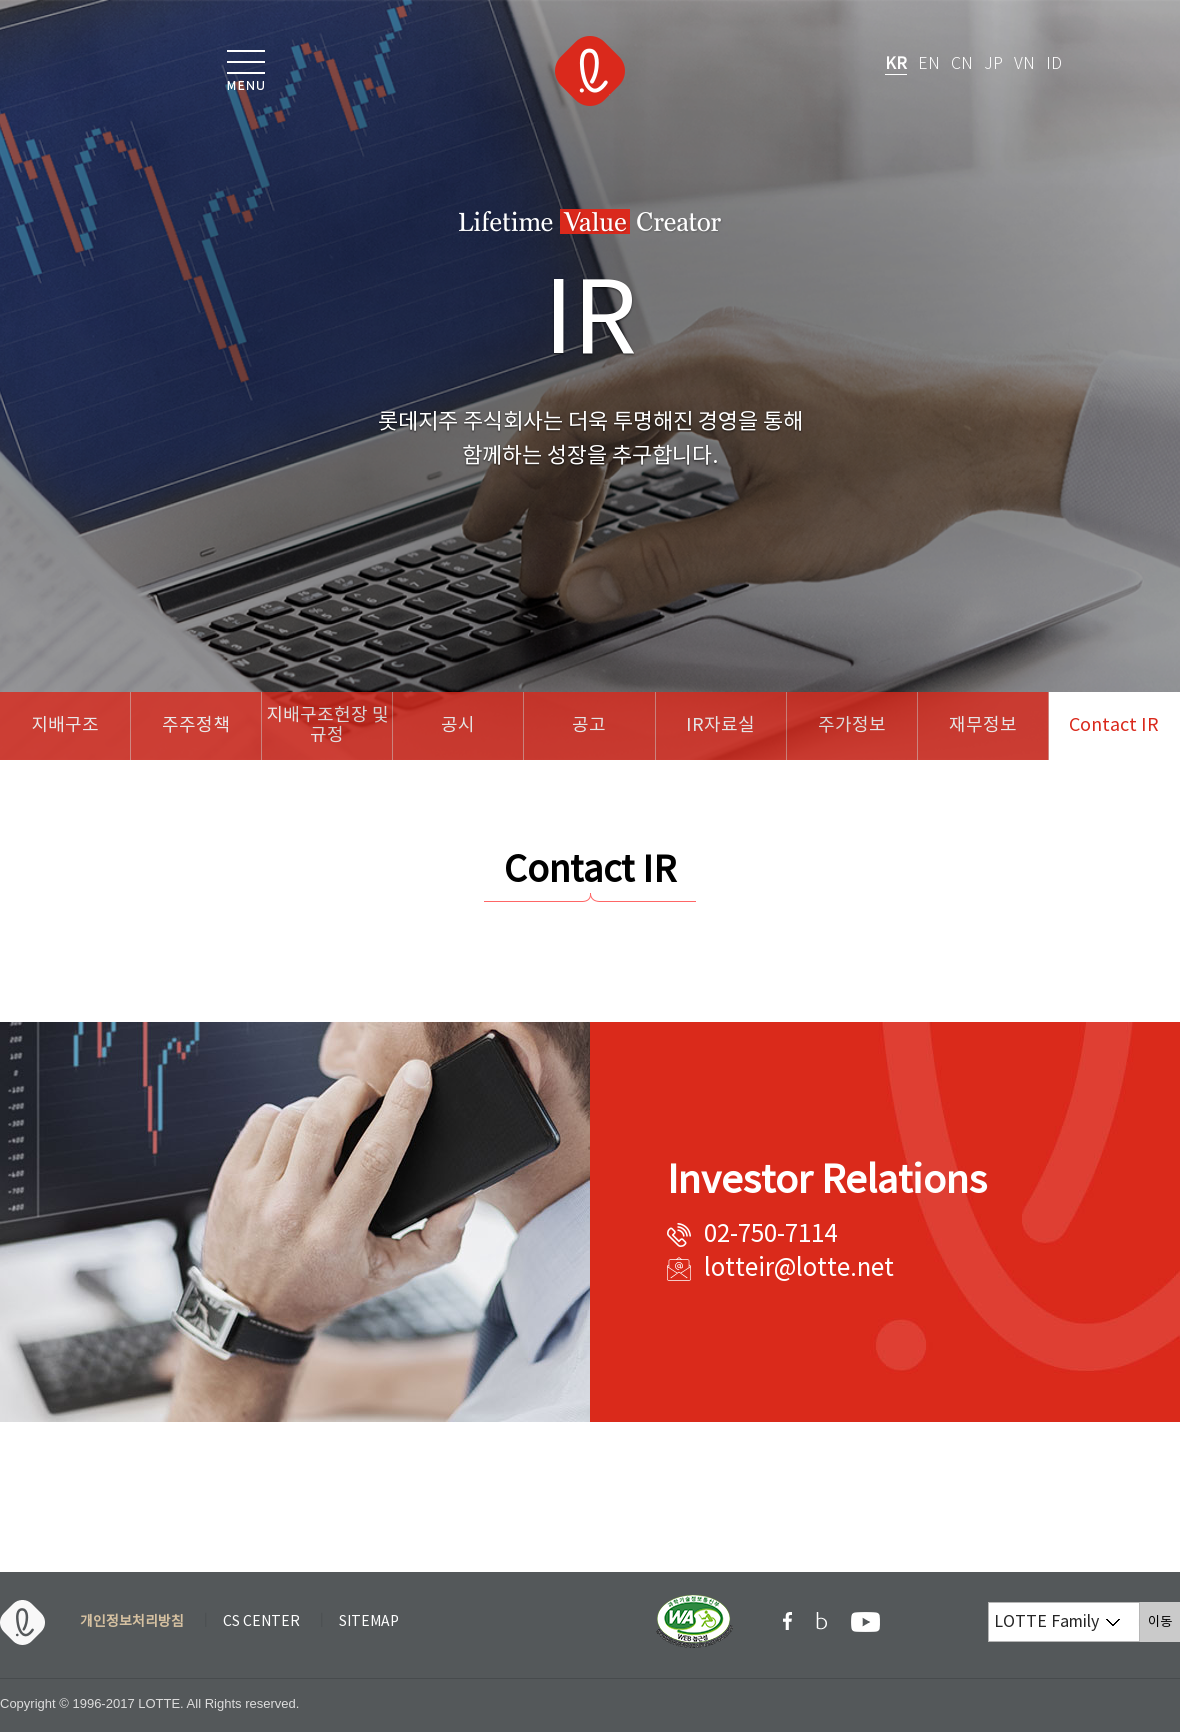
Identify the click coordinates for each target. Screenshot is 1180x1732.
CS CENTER (261, 1622)
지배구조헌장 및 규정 (327, 725)
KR (896, 64)
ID (1054, 64)
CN (962, 64)
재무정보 (983, 725)
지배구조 (65, 725)
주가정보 (852, 725)
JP (993, 64)
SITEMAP (369, 1622)
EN (929, 64)
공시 (458, 725)
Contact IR (1114, 725)
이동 (1164, 1621)
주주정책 (196, 725)
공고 (589, 725)
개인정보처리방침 (132, 1622)
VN (1024, 64)
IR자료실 (720, 725)
